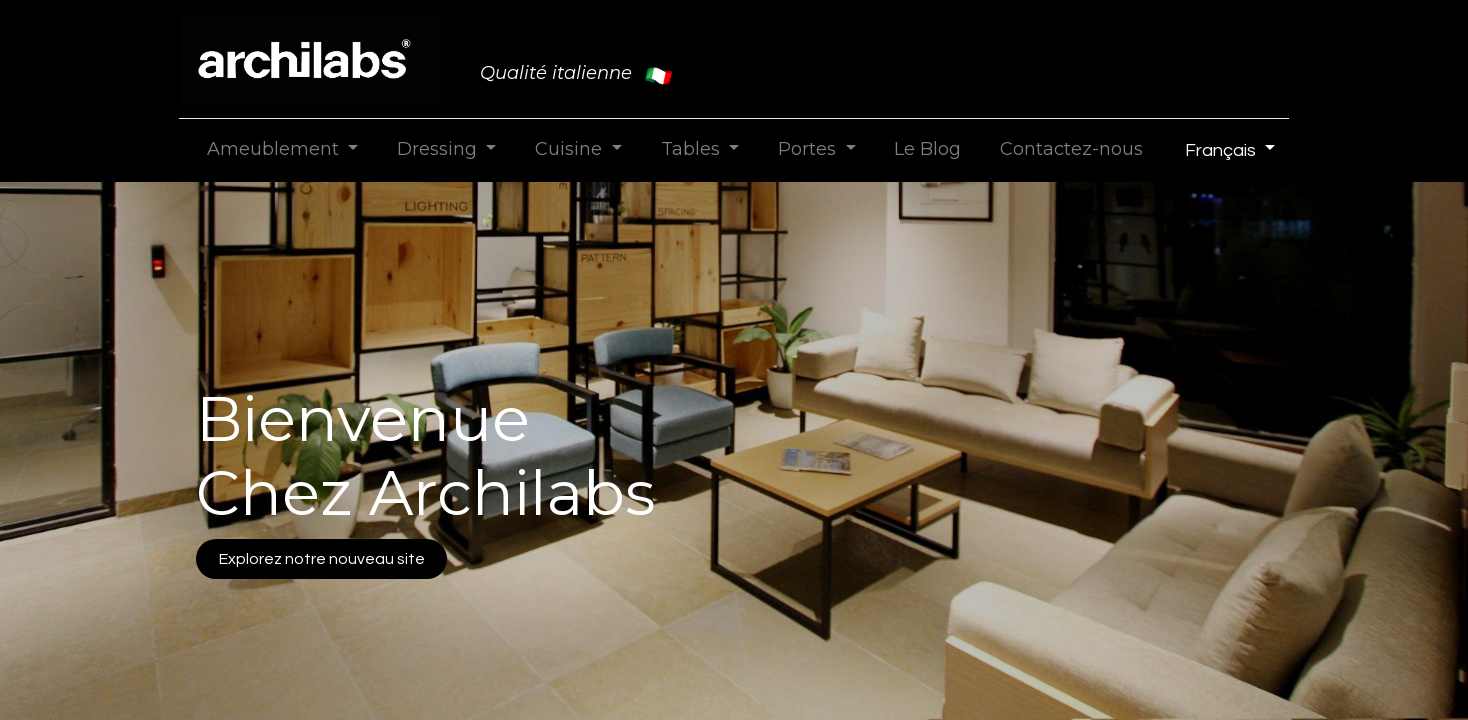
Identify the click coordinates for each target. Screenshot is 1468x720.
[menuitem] (928, 149)
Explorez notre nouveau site (322, 559)
